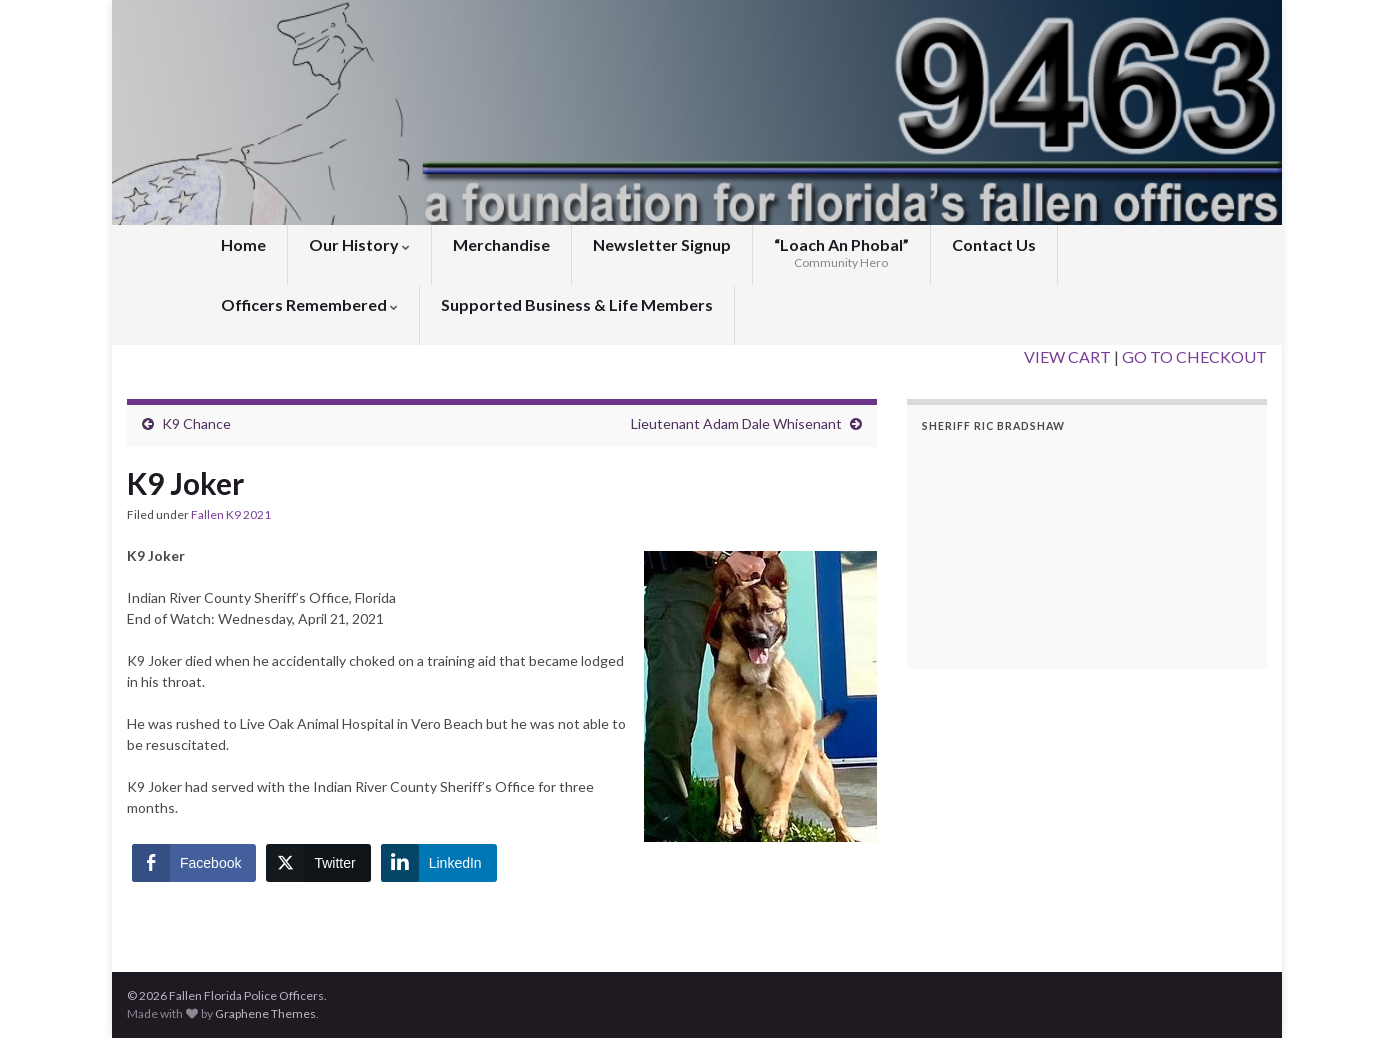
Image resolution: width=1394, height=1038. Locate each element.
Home (243, 244)
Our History (359, 244)
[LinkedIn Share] (439, 863)
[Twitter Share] (318, 863)
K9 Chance (196, 423)
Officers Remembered (309, 304)
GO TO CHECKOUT (1194, 356)
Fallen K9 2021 (231, 514)
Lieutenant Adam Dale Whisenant (736, 423)
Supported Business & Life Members (577, 304)
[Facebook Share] (194, 863)
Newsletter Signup (662, 244)
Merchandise (501, 244)
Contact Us (994, 244)
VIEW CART (1067, 356)
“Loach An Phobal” (841, 252)
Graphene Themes (265, 1013)
